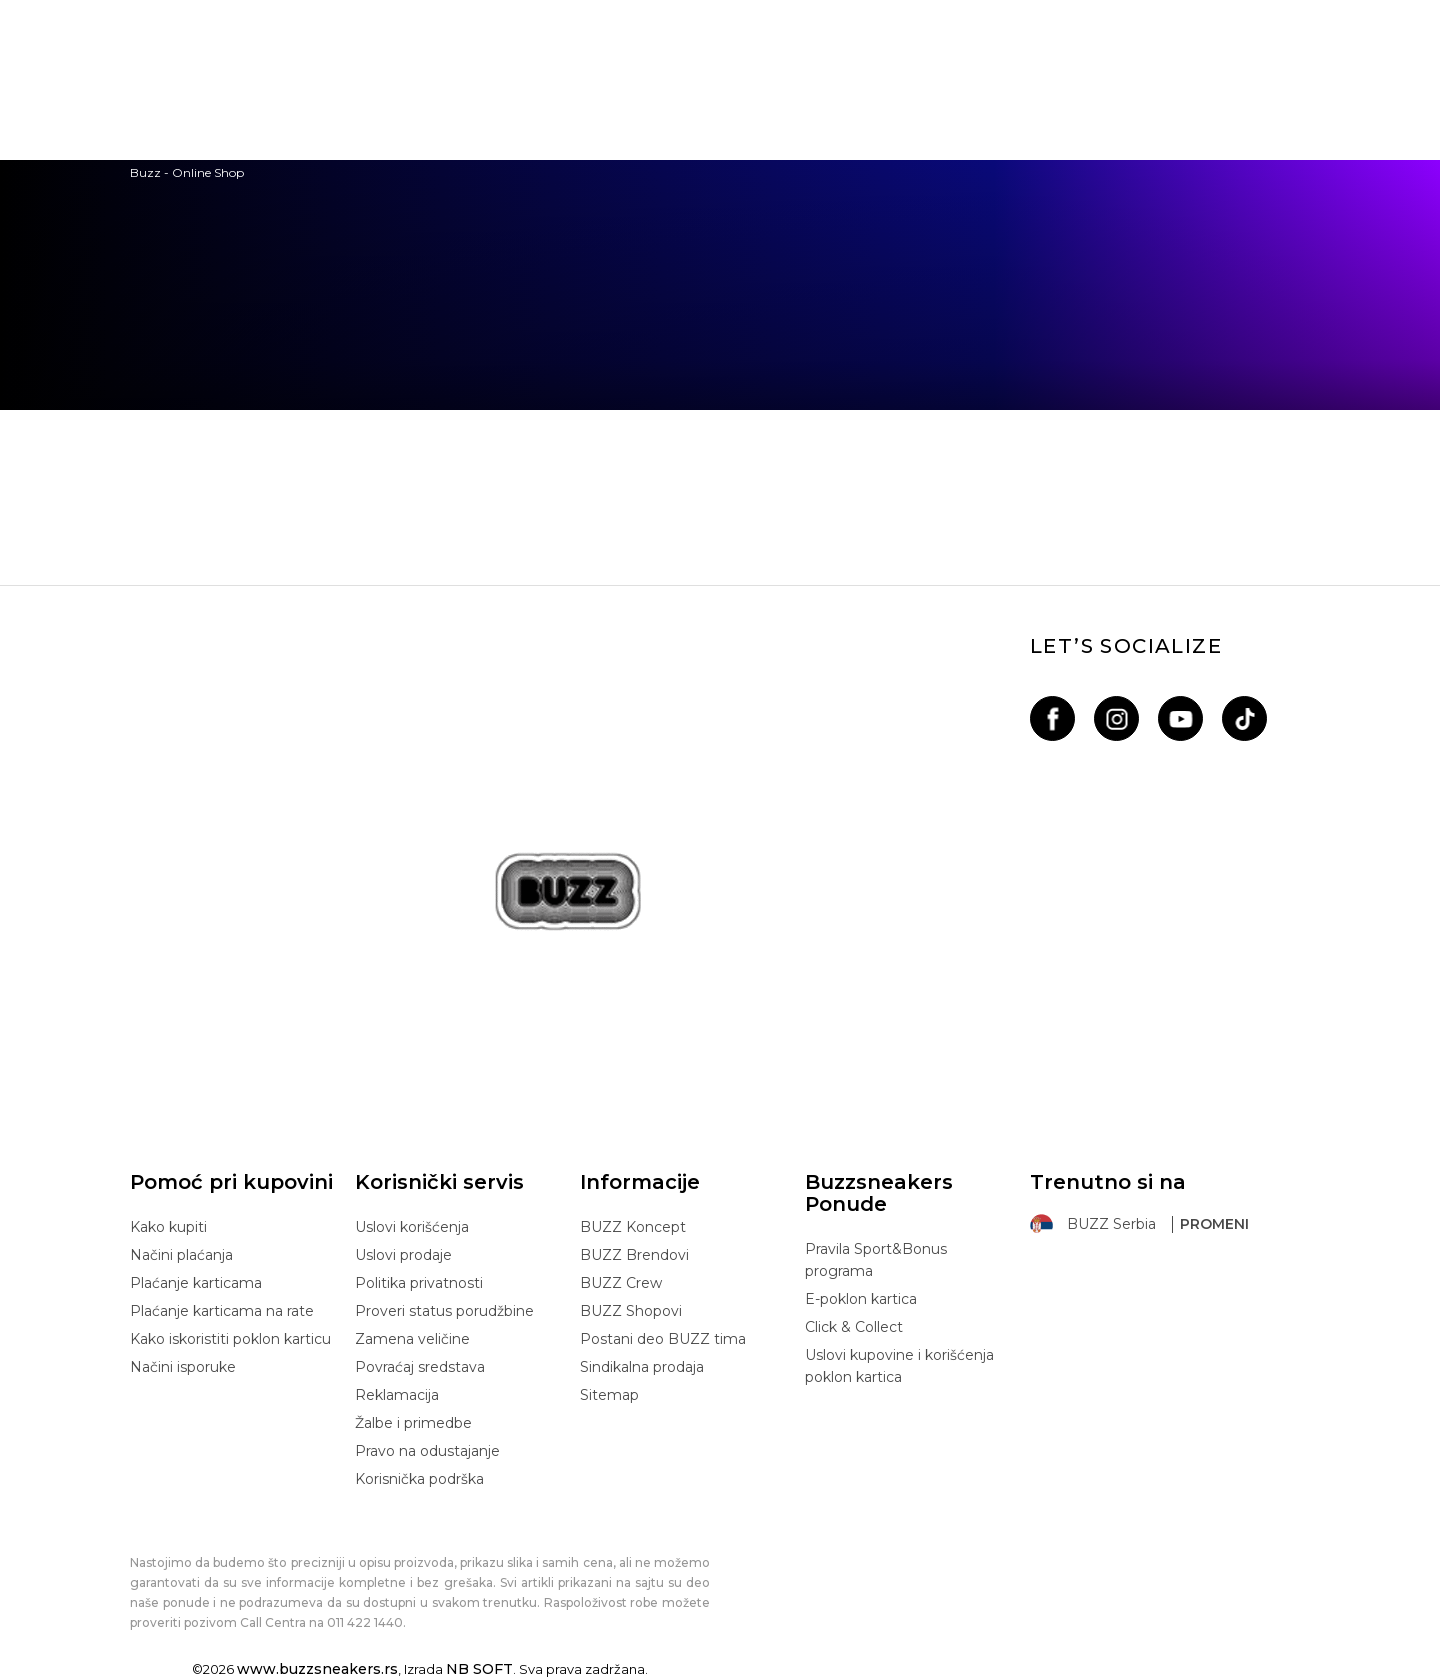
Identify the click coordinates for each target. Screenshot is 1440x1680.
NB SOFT (479, 1669)
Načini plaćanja (181, 1255)
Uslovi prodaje (403, 1255)
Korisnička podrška (419, 1479)
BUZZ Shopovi (631, 1311)
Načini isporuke (183, 1367)
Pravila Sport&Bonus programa (876, 1260)
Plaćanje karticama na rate (222, 1311)
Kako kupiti (168, 1227)
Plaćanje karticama (196, 1283)
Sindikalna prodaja (642, 1367)
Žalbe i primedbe (413, 1423)
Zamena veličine (412, 1339)
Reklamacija (397, 1395)
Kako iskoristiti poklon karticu (230, 1339)
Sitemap (609, 1395)
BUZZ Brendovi (634, 1255)
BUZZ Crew (621, 1283)
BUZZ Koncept (633, 1227)
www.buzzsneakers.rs (317, 1669)
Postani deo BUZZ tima (663, 1339)
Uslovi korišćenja (412, 1227)
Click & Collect (854, 1327)
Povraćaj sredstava (420, 1367)
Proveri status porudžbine (444, 1311)
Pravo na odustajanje (427, 1451)
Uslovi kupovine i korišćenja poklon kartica (899, 1366)
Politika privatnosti (419, 1283)
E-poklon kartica (861, 1299)
